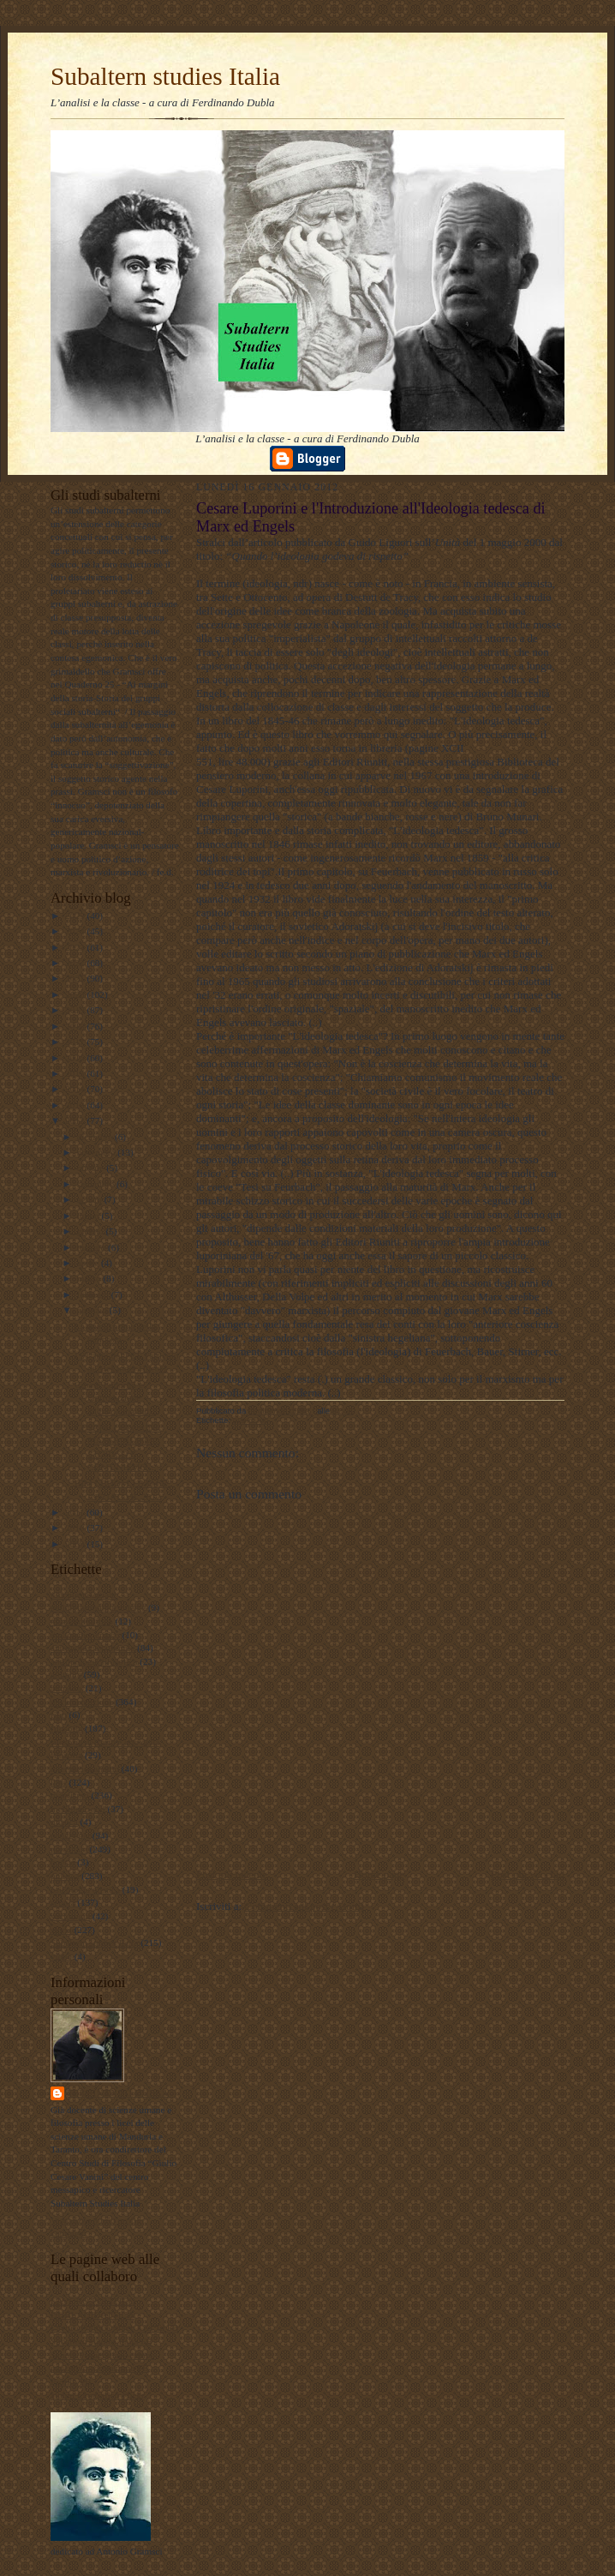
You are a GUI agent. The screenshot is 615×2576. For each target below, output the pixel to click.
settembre (96, 1184)
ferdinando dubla (119, 2093)
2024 (76, 931)
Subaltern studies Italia (165, 76)
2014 (76, 1089)
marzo (90, 1278)
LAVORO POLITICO (93, 2301)
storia (61, 1929)
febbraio (94, 1294)
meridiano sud (78, 1809)
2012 (76, 1120)
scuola (63, 1902)
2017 (76, 1041)
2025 (76, 915)
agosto (90, 1199)
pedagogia (70, 1835)
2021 (76, 978)
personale (69, 1849)
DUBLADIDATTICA (92, 2314)
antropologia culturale (92, 1647)
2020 (76, 994)
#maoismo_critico (85, 1635)
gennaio (93, 1310)
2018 (76, 1026)
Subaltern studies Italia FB (101, 2341)
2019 (76, 1010)
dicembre (96, 1137)
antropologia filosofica (94, 1661)
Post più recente (231, 1874)
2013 (76, 1105)
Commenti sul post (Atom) (304, 1906)
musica (64, 1821)
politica (65, 1875)
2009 (76, 1544)
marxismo (70, 1795)
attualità (66, 1674)
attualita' (67, 1688)
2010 (76, 1527)
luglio (89, 1215)
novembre (97, 1152)
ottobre (91, 1167)
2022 (76, 963)
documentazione (82, 1701)
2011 (76, 1512)
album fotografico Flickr (98, 2395)
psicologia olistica (85, 1889)
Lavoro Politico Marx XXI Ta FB (115, 2327)
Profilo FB (71, 2381)
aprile (89, 1263)
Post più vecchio (527, 1874)
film (59, 1714)
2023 (76, 947)
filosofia (66, 1728)
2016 (76, 1058)
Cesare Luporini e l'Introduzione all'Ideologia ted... (115, 1397)
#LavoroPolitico (82, 1621)
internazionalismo (85, 1768)
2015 (76, 1073)
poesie (63, 1862)
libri (59, 1782)
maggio (92, 1247)
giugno (91, 1231)
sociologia (70, 1916)
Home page (379, 1874)
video (61, 1956)
